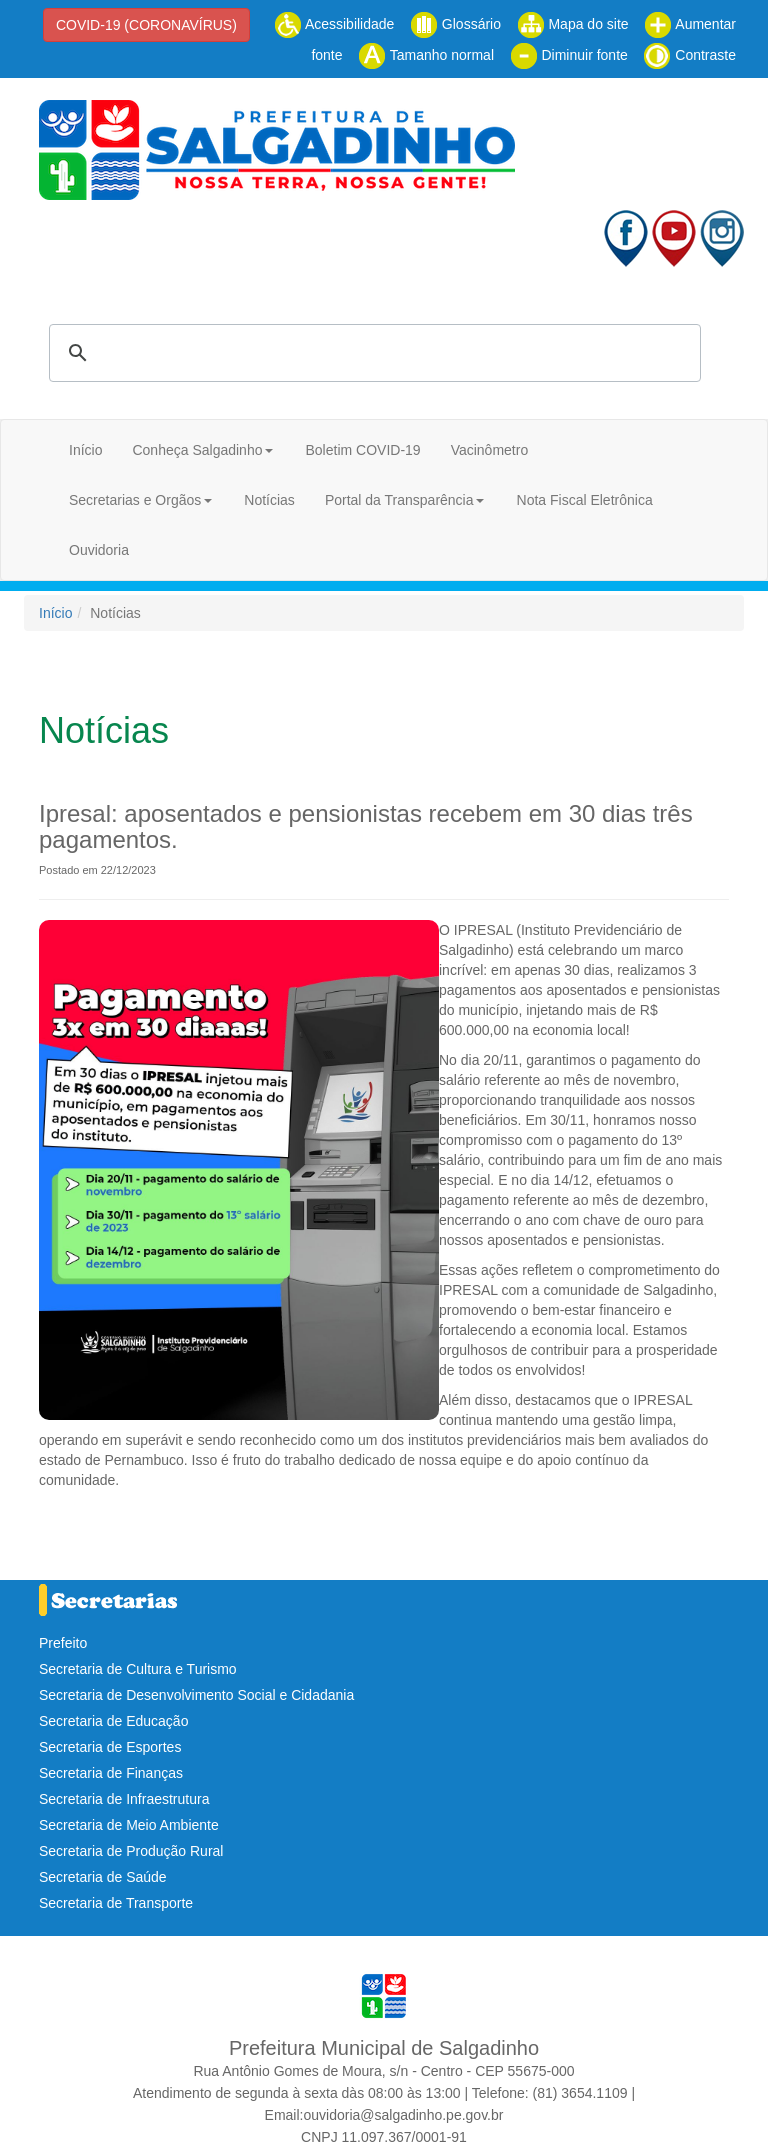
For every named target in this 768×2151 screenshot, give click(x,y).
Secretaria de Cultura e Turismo (138, 1669)
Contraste (689, 55)
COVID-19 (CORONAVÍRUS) (146, 25)
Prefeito (63, 1643)
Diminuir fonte (569, 55)
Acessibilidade (334, 24)
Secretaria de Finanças (111, 1773)
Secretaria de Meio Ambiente (129, 1825)
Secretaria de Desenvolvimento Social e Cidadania (196, 1695)
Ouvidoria (99, 550)
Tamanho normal (426, 55)
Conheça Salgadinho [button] (197, 450)
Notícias (269, 500)
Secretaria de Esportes (110, 1747)
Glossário (455, 24)
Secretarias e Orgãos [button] (135, 500)
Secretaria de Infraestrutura (124, 1799)
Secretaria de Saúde (103, 1877)
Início (85, 450)
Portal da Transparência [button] (399, 500)
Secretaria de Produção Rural (131, 1851)
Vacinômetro (490, 450)
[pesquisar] (372, 353)
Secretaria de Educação (113, 1721)
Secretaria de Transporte (116, 1903)
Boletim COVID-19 (362, 450)
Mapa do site (573, 24)
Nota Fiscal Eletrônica (585, 500)
